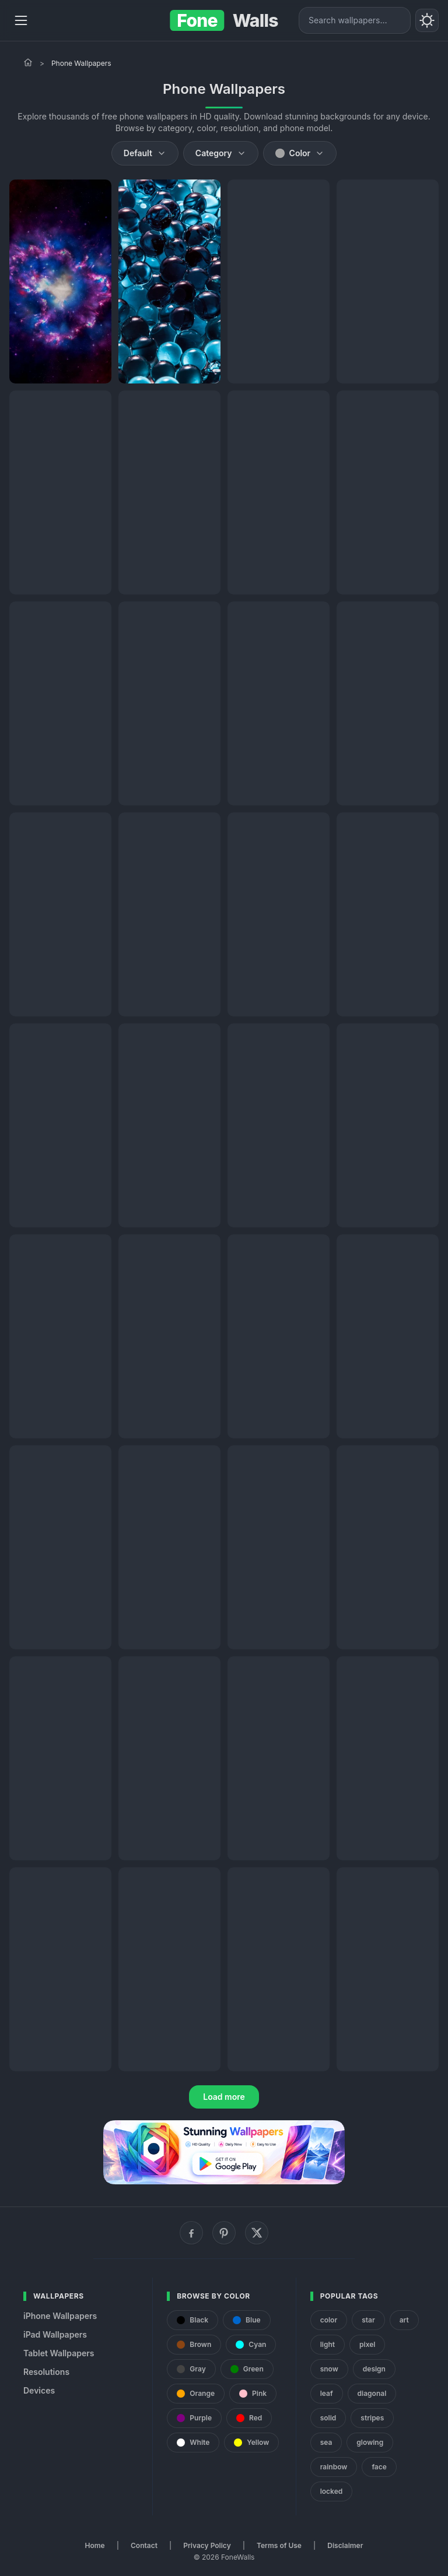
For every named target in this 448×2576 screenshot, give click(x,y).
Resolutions (46, 2372)
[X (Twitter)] (256, 2232)
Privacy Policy (206, 2545)
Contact (144, 2545)
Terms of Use (279, 2545)
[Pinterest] (224, 2232)
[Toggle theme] (427, 20)
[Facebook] (191, 2232)
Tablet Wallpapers (58, 2353)
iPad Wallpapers (55, 2334)
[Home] (28, 62)
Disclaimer (345, 2545)
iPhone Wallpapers (60, 2316)
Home (95, 2545)
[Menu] (21, 20)
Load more (224, 2097)
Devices (39, 2390)
